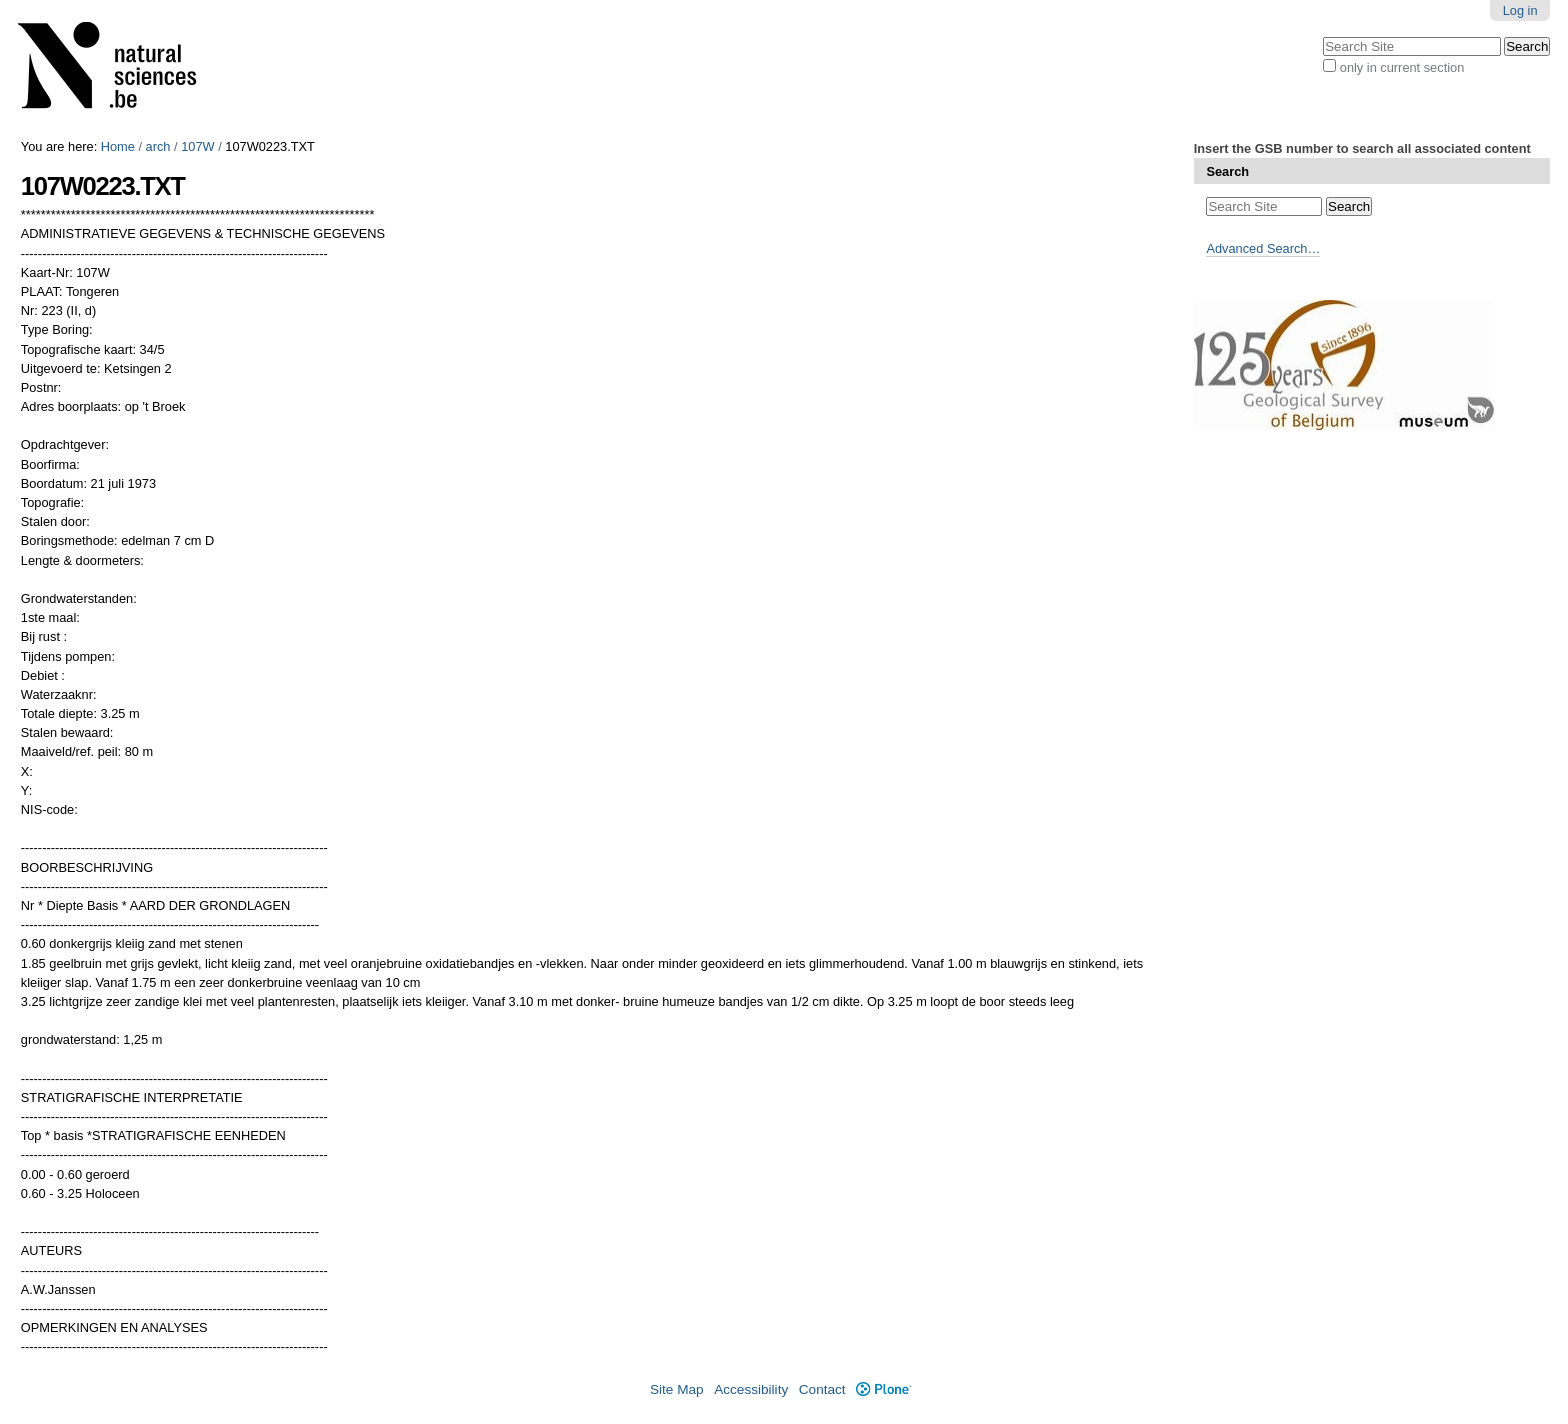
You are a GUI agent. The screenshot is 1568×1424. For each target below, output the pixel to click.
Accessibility (751, 1389)
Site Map (677, 1389)
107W (197, 146)
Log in (1520, 10)
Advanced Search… (1263, 248)
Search (1227, 171)
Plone (883, 1389)
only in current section (1402, 67)
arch (158, 146)
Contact (822, 1389)
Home (118, 146)
